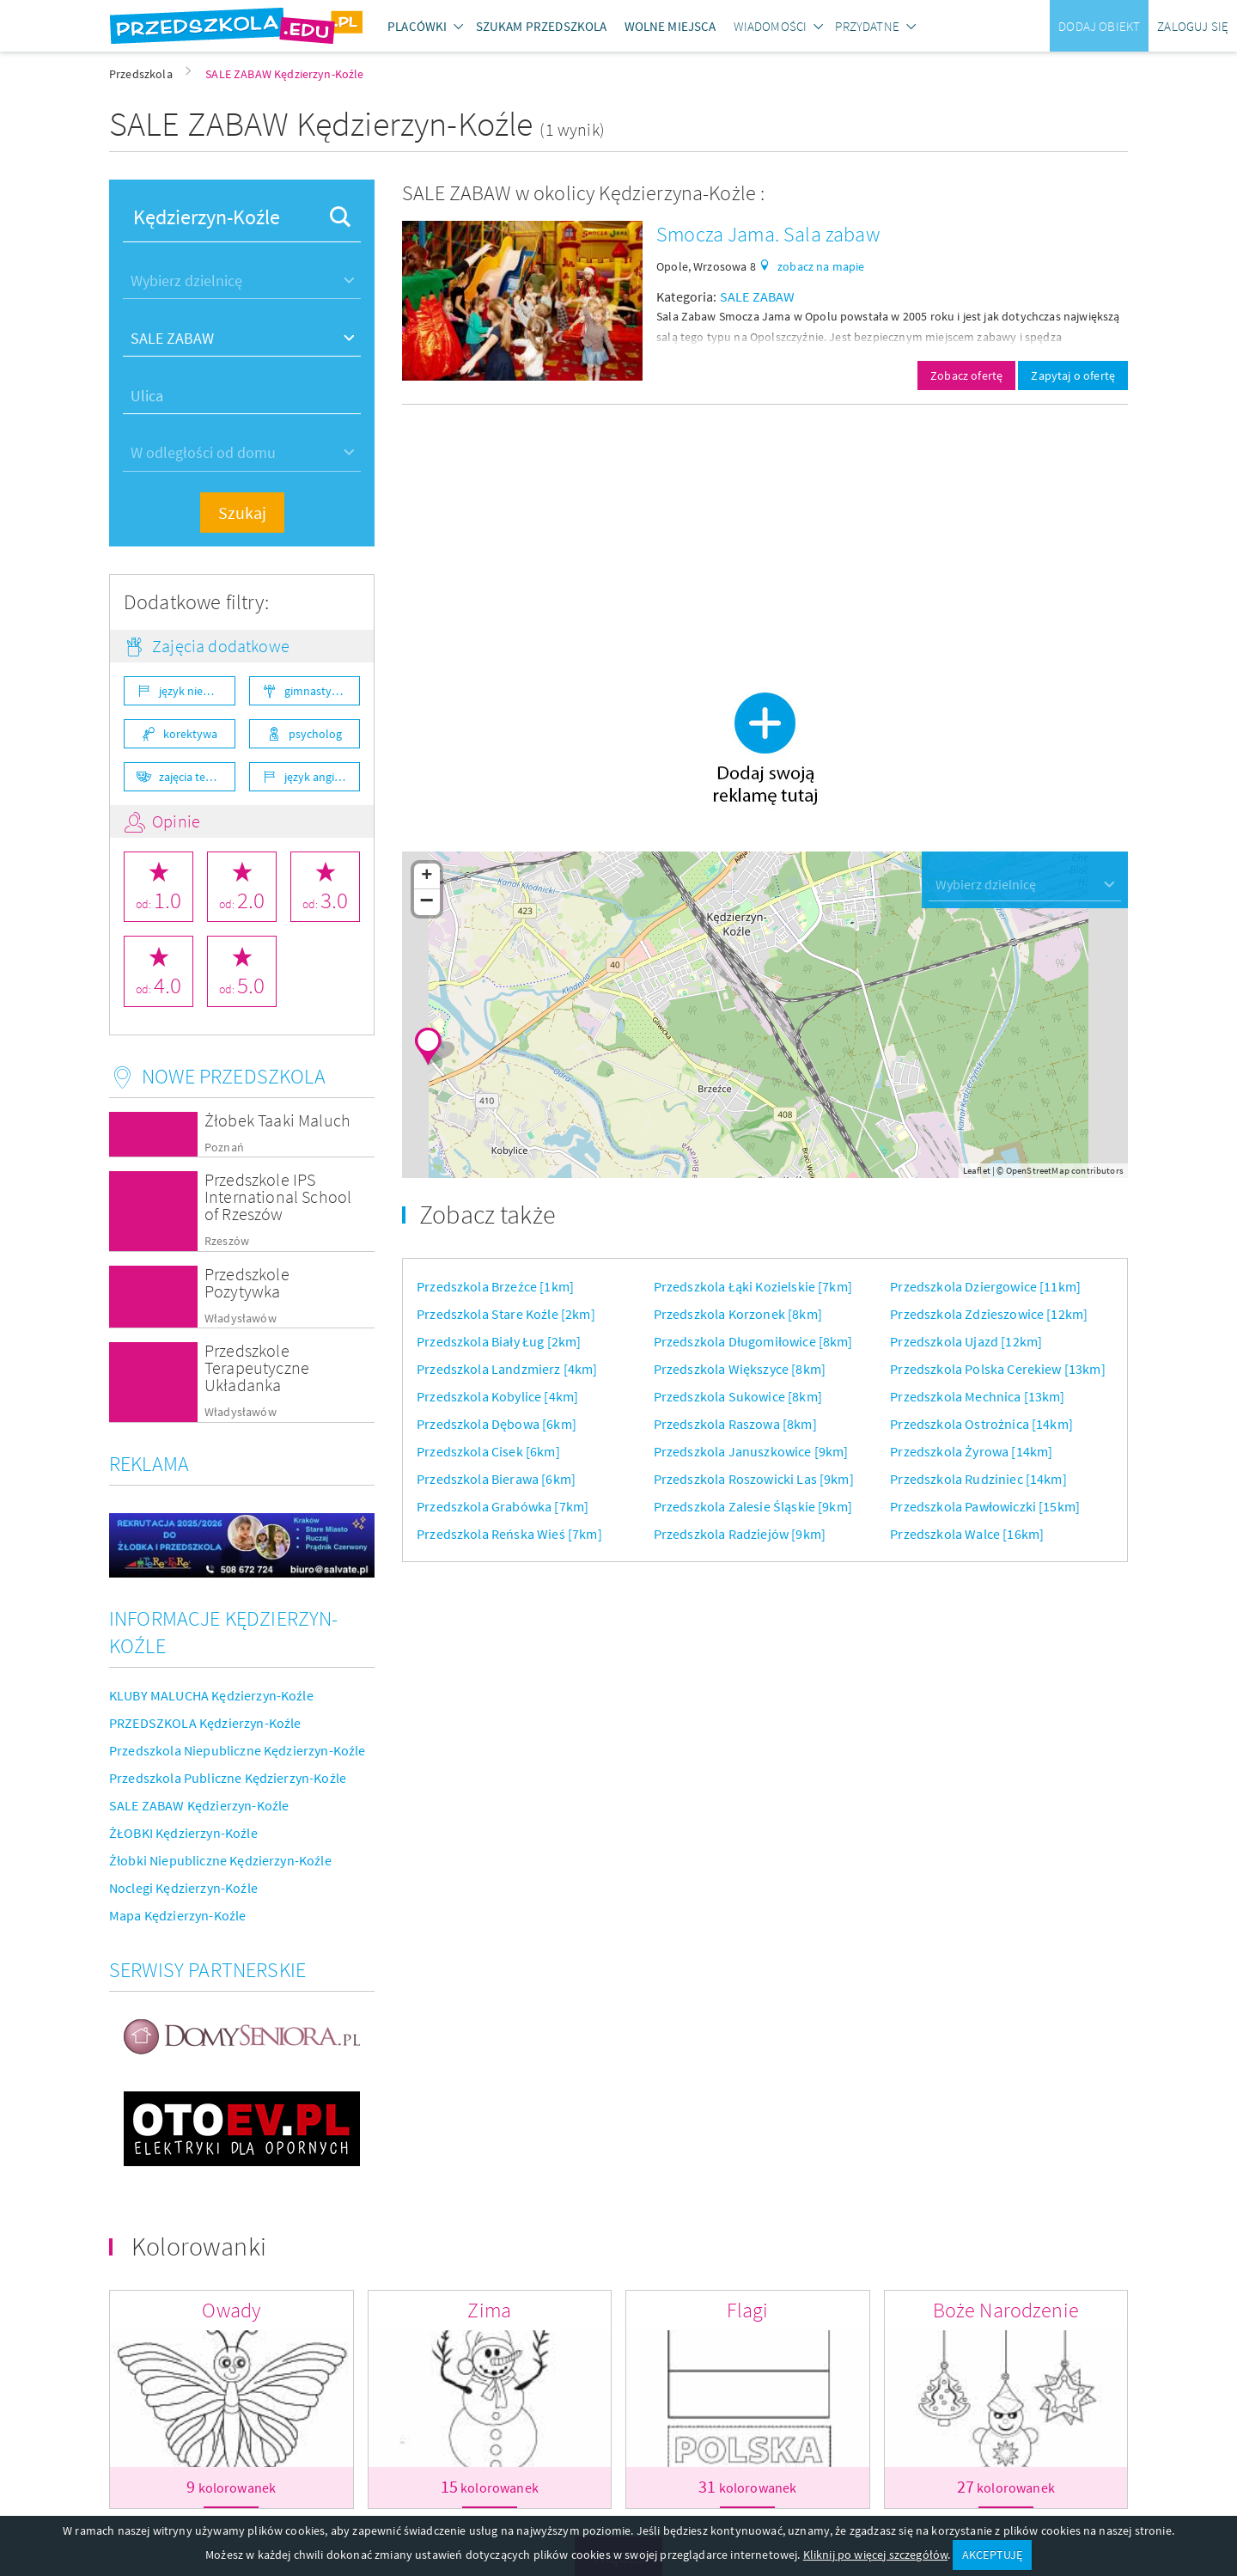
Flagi (747, 2310)
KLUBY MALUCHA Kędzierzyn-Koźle (211, 1695)
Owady (231, 2310)
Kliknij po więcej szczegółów (875, 2554)
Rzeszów (226, 1241)
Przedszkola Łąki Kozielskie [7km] (753, 1286)
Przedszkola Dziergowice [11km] (985, 1286)
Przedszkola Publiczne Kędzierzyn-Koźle (227, 1777)
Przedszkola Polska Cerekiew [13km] (997, 1368)
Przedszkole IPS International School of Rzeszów (277, 1196)
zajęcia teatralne (197, 776)
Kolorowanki (198, 2246)
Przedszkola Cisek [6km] (488, 1451)
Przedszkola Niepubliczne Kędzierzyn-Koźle (237, 1750)
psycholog (315, 734)
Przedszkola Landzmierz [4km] (507, 1368)
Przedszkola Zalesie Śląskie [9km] (753, 1506)
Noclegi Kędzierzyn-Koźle (183, 1887)
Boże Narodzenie (1006, 2310)
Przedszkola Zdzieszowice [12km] (989, 1313)
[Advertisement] (765, 538)
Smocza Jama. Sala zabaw (768, 234)
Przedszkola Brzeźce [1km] (495, 1286)
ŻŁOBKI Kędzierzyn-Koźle (183, 1832)
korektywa (190, 734)
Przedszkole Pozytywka (246, 1282)
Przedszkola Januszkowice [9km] (751, 1451)
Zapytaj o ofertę (1073, 375)
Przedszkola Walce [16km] (967, 1533)
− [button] (427, 902)
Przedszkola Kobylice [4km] (497, 1396)
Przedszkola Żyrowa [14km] (971, 1451)
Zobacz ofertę (966, 375)
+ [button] (426, 876)
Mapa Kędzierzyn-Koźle (177, 1915)
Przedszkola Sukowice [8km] (738, 1396)
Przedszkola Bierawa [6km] (496, 1478)
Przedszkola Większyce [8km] (740, 1368)
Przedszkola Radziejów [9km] (740, 1533)
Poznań (224, 1147)
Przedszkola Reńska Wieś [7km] (509, 1533)
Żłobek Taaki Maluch (277, 1120)
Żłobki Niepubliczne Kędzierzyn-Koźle (220, 1860)
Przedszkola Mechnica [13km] (977, 1396)
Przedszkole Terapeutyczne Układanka (256, 1367)
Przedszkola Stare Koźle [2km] (506, 1313)
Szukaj (242, 512)
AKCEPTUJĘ (992, 2554)
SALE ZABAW (757, 296)
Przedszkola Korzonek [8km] (738, 1313)
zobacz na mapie (820, 266)
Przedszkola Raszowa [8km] (735, 1423)
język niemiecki (197, 691)
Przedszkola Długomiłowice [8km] (753, 1341)
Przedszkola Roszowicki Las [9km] (754, 1478)
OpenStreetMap (1037, 1170)
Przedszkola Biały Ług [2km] (499, 1341)
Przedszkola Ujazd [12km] (966, 1341)
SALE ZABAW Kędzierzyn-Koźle (199, 1805)
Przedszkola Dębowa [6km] (496, 1423)
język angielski (320, 776)
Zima (489, 2310)
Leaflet (976, 1170)
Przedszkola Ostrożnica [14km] (981, 1423)
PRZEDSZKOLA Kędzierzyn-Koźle (205, 1722)
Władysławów (240, 1318)
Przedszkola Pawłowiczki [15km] (985, 1506)
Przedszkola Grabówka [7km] (502, 1506)
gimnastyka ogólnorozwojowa (322, 691)
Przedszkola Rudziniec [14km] (978, 1478)
